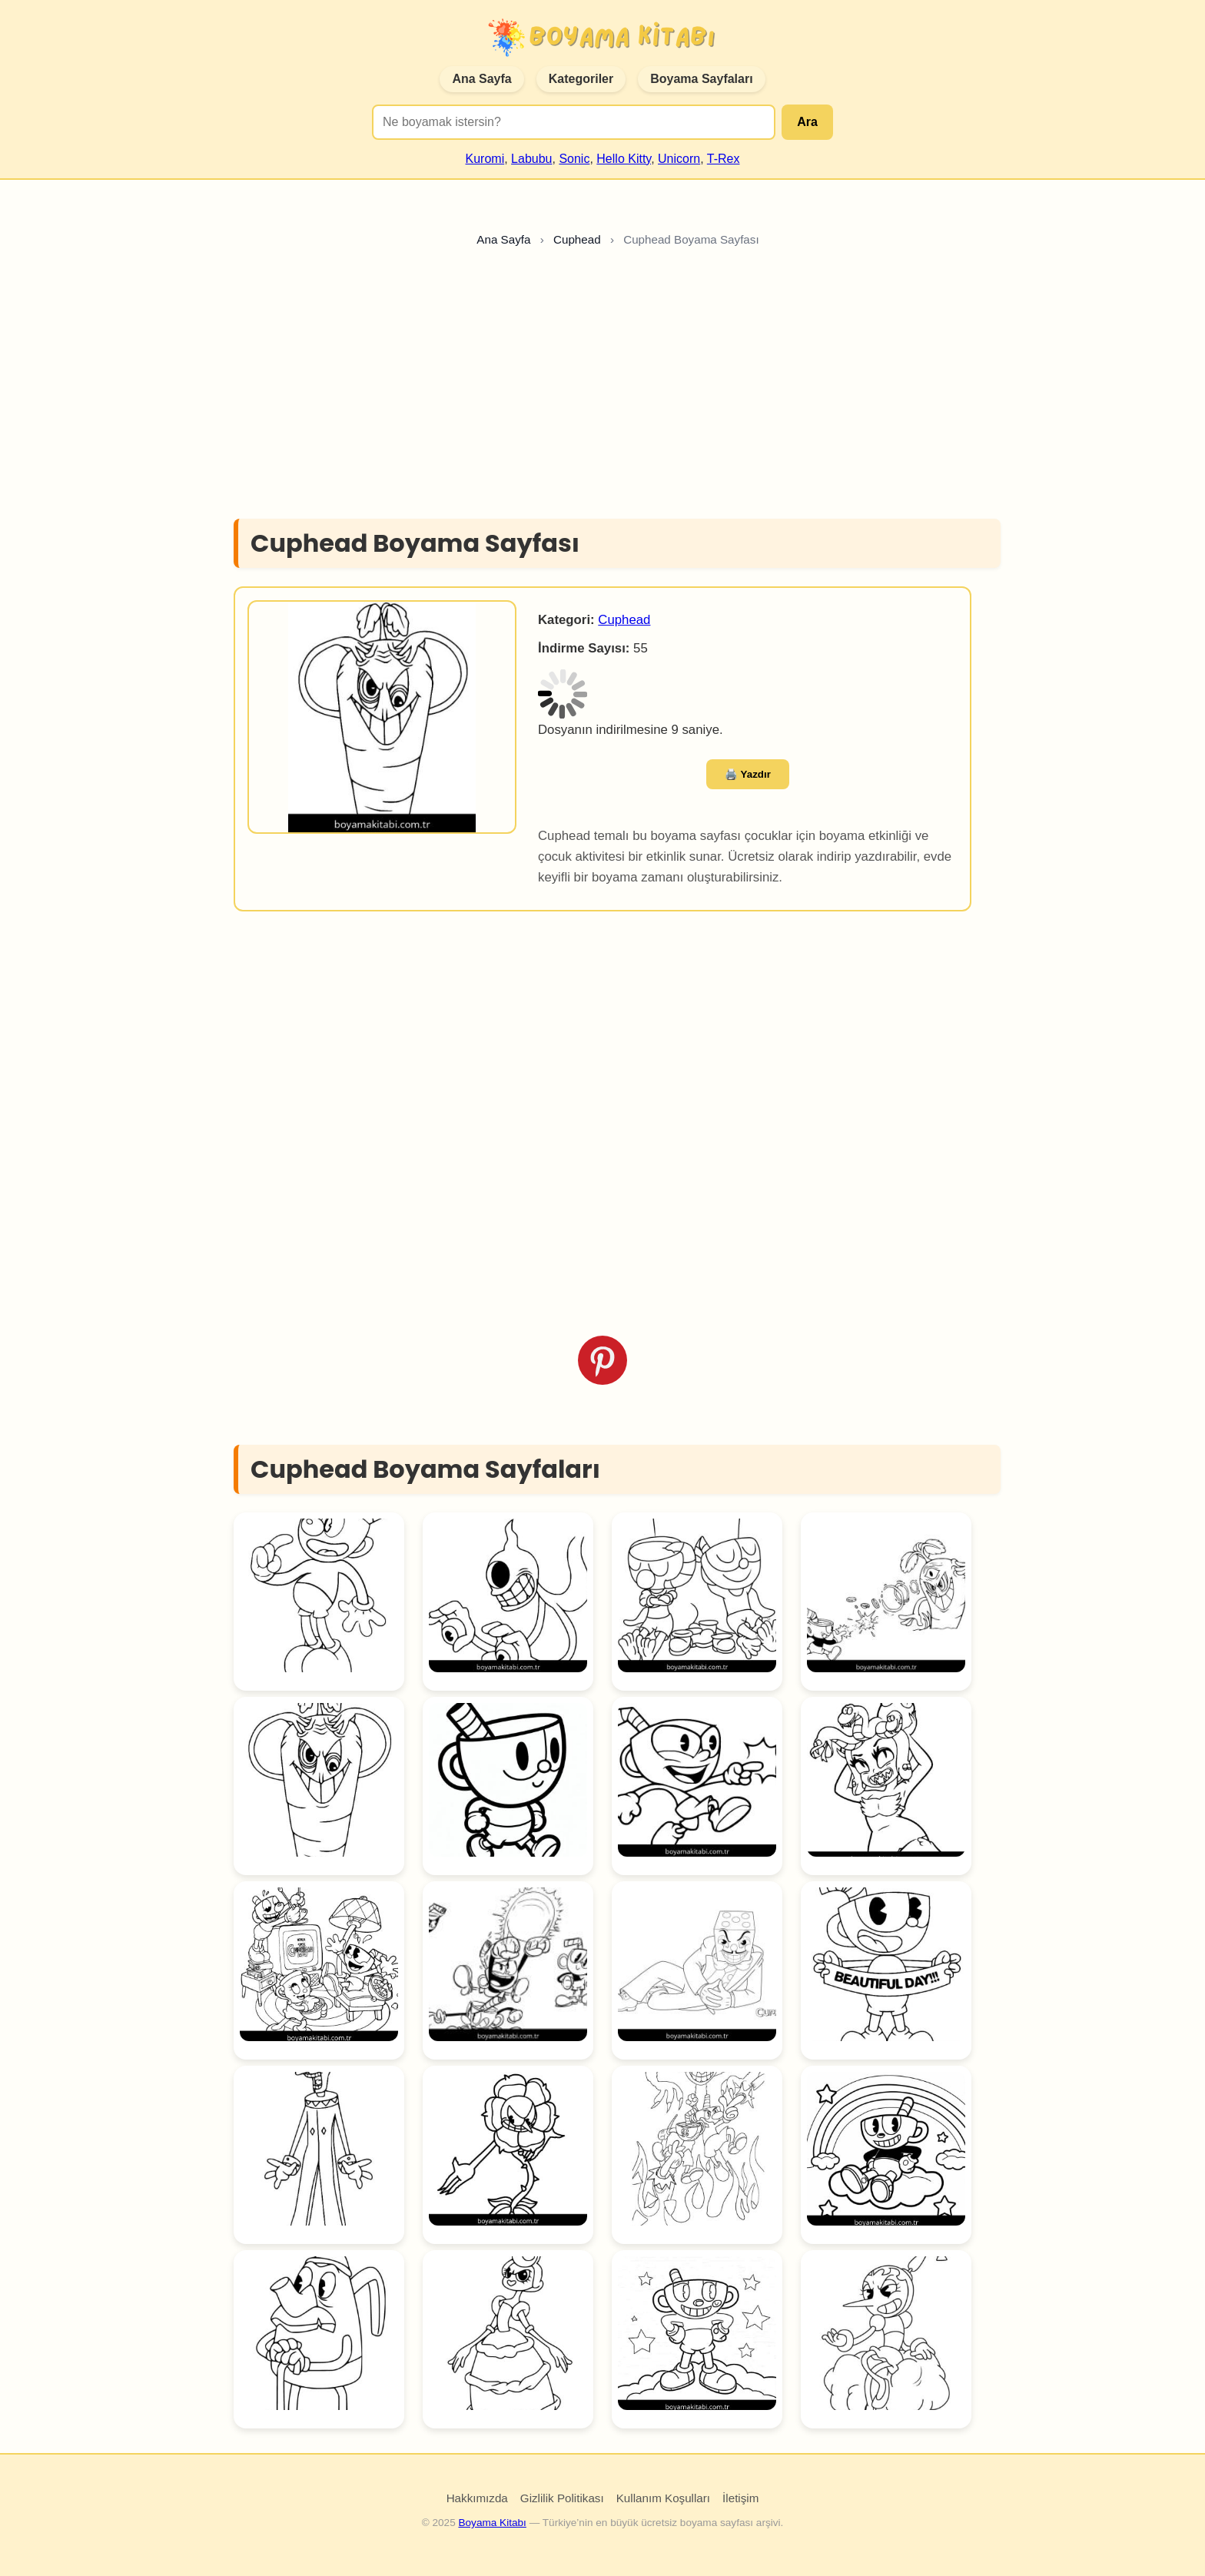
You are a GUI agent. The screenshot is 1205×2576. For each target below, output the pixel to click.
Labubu (531, 158)
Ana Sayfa (481, 78)
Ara (807, 121)
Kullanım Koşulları (663, 2498)
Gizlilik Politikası (562, 2498)
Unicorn (679, 158)
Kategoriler (581, 78)
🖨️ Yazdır (748, 774)
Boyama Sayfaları (701, 78)
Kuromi (485, 158)
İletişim (740, 2498)
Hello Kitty (623, 158)
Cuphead (624, 619)
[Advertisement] (602, 386)
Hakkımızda (477, 2498)
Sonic (574, 158)
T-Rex (723, 158)
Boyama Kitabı (492, 2522)
